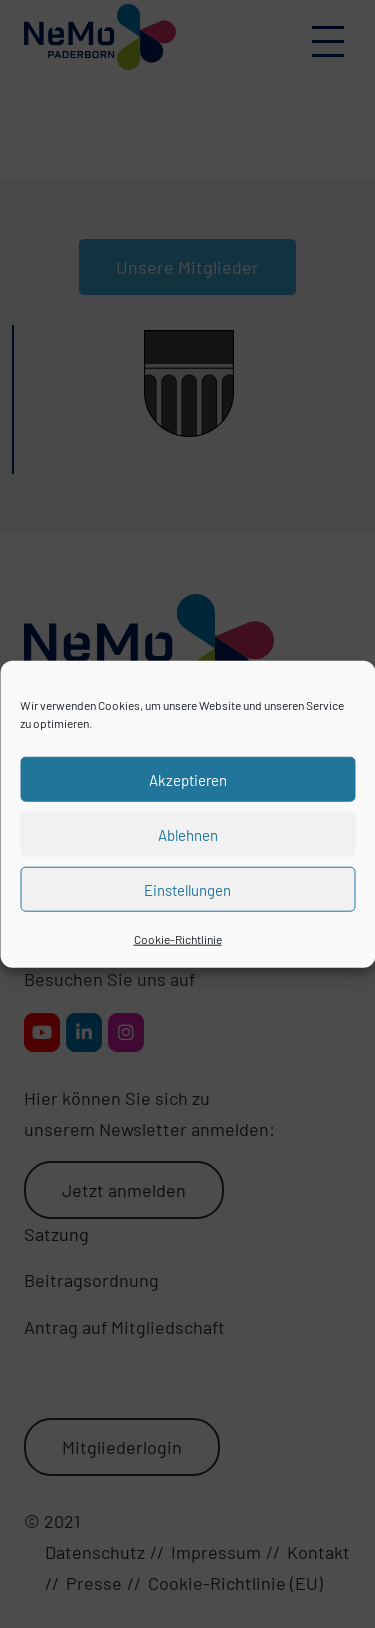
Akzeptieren (188, 779)
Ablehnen (188, 834)
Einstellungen (187, 889)
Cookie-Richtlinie (178, 939)
